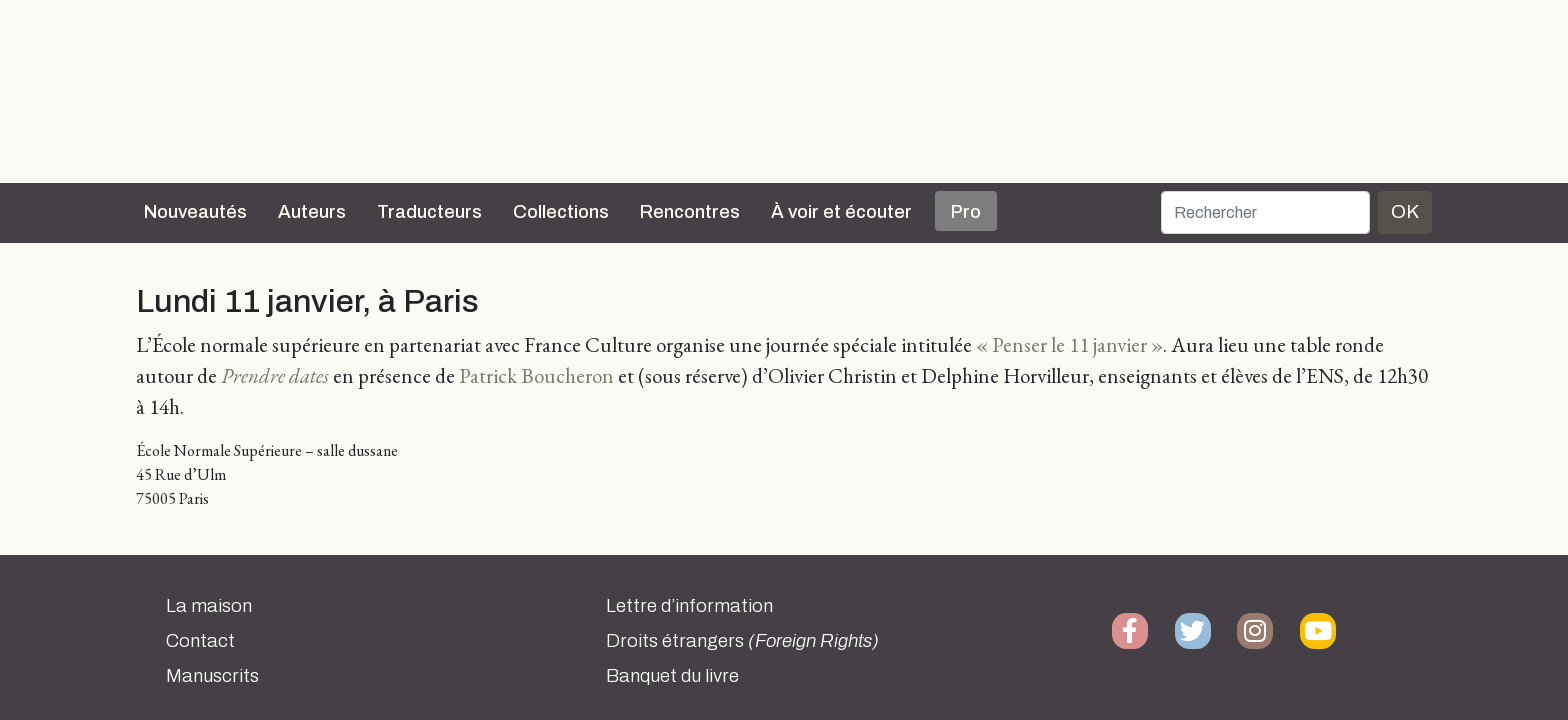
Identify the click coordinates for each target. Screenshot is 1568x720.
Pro (966, 212)
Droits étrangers (742, 641)
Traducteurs (429, 212)
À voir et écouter (841, 212)
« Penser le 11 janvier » (1069, 344)
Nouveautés (195, 212)
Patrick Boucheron (536, 375)
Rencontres (690, 212)
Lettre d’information (689, 606)
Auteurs (312, 212)
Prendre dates (275, 375)
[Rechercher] (1265, 212)
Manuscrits (212, 676)
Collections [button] (561, 212)
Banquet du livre (672, 676)
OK (1405, 211)
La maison (209, 606)
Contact (200, 641)
